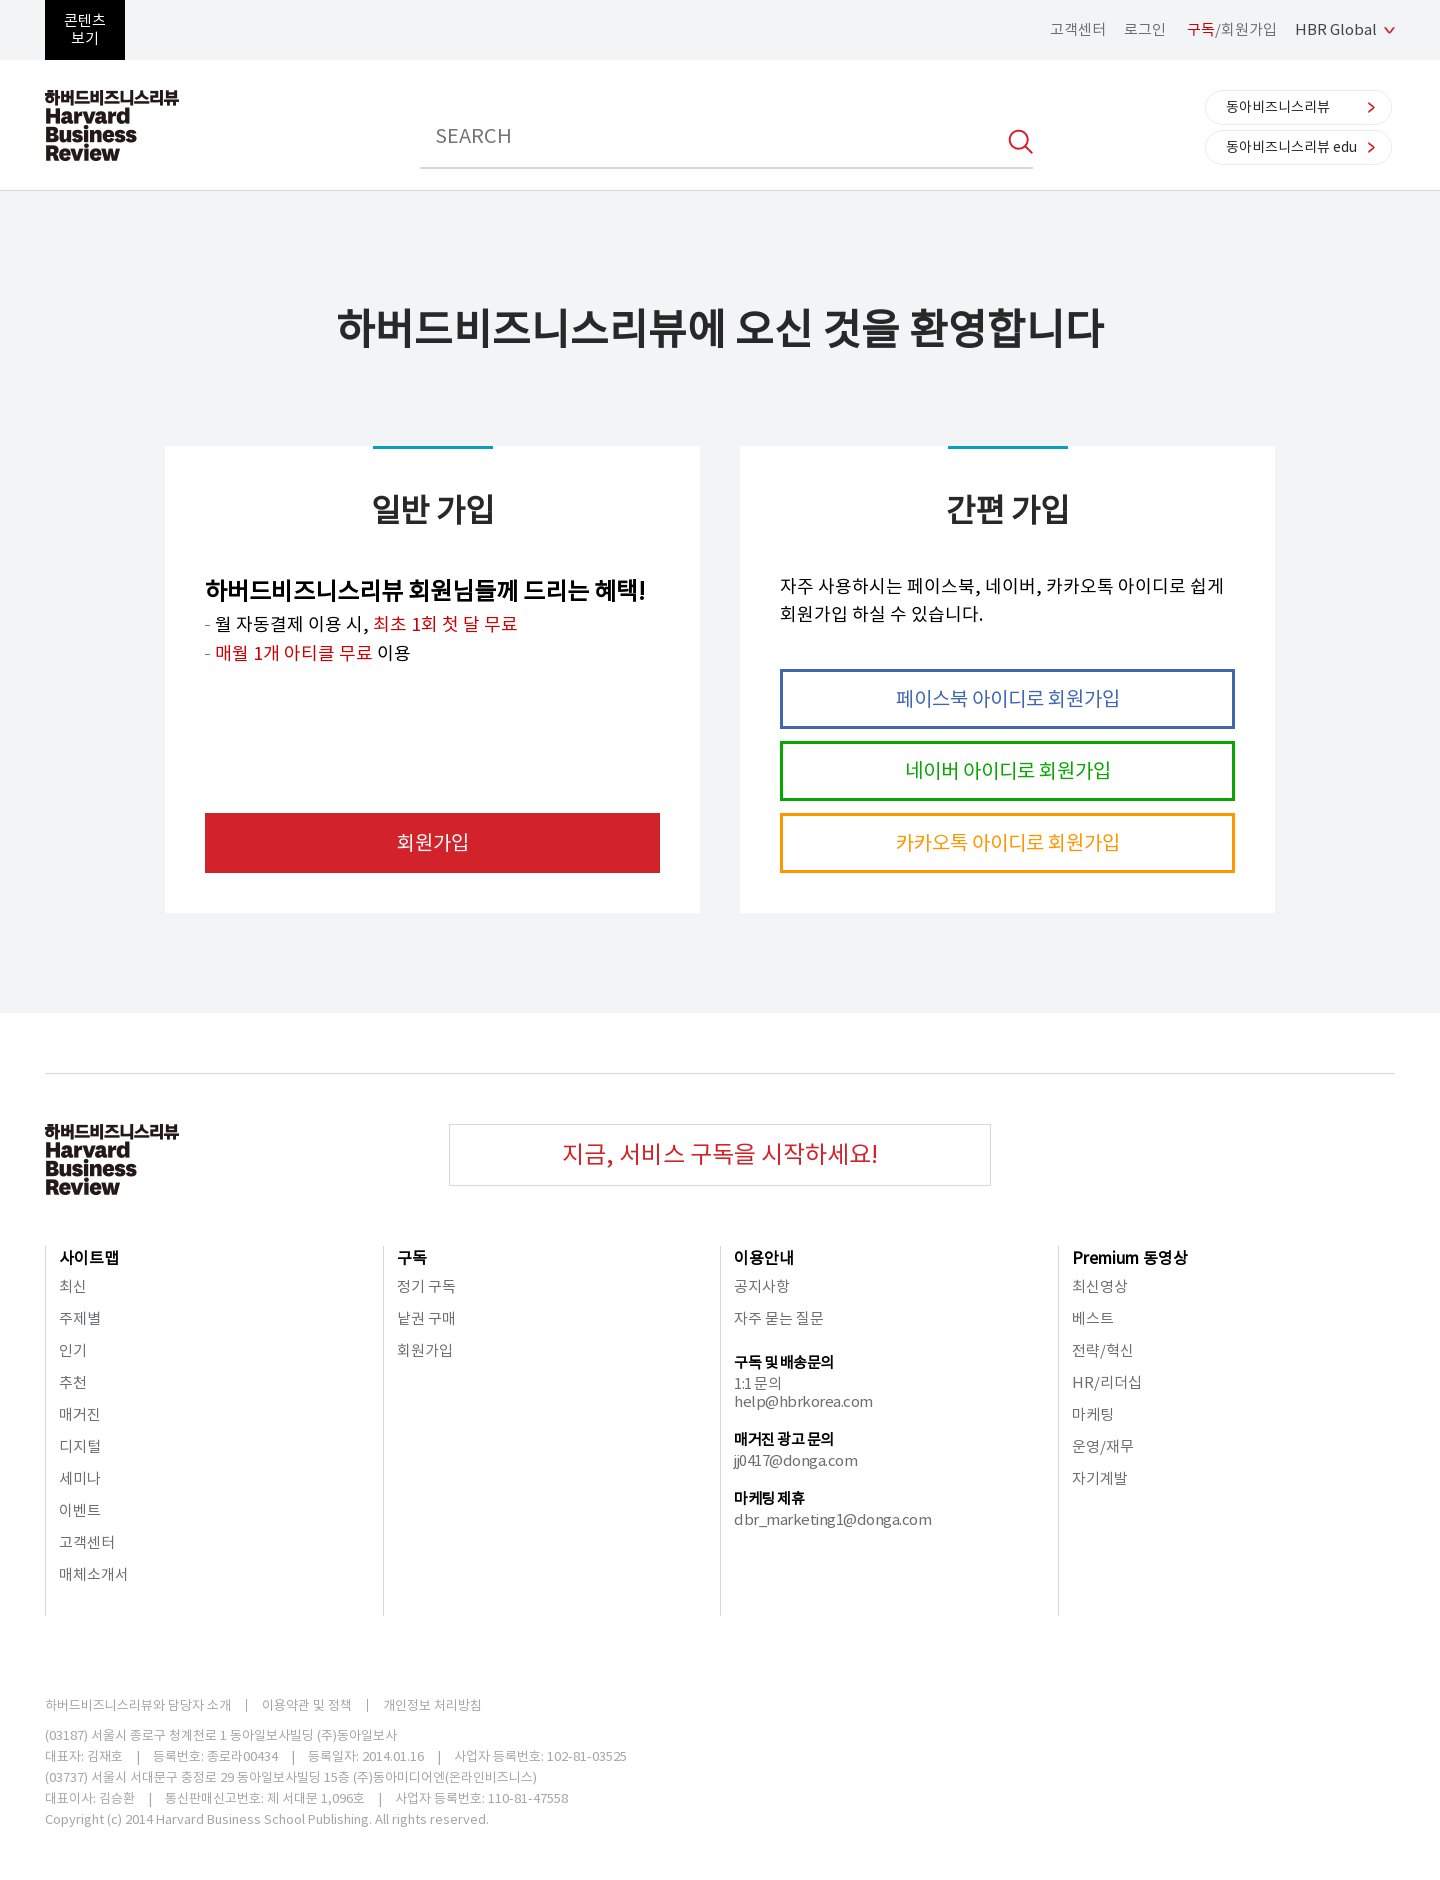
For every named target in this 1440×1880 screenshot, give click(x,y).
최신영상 (1100, 1286)
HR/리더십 (1107, 1382)
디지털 (80, 1446)
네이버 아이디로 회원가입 (1008, 771)
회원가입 (433, 843)
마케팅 (1093, 1414)
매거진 (80, 1414)
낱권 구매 (426, 1318)
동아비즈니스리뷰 (1278, 107)
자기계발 (1100, 1478)
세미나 (80, 1478)
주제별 (80, 1318)
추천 (73, 1382)
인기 (73, 1350)
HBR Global (1336, 29)
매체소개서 (94, 1574)
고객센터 (1078, 29)
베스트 (1093, 1318)
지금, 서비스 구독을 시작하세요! (720, 1154)
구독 (412, 1258)
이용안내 (764, 1258)
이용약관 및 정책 (307, 1705)
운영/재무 (1103, 1446)
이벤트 (80, 1510)
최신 (73, 1286)
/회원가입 (1232, 29)
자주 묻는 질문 (779, 1318)
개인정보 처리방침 (432, 1705)
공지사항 (762, 1286)
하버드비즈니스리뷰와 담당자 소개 (138, 1705)
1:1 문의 (757, 1383)
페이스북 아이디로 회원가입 (1008, 699)
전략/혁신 (1103, 1350)
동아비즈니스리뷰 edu (1291, 147)
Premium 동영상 (1130, 1258)
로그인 (1145, 29)
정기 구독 (426, 1286)
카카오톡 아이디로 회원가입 (1008, 843)
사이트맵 (89, 1258)
